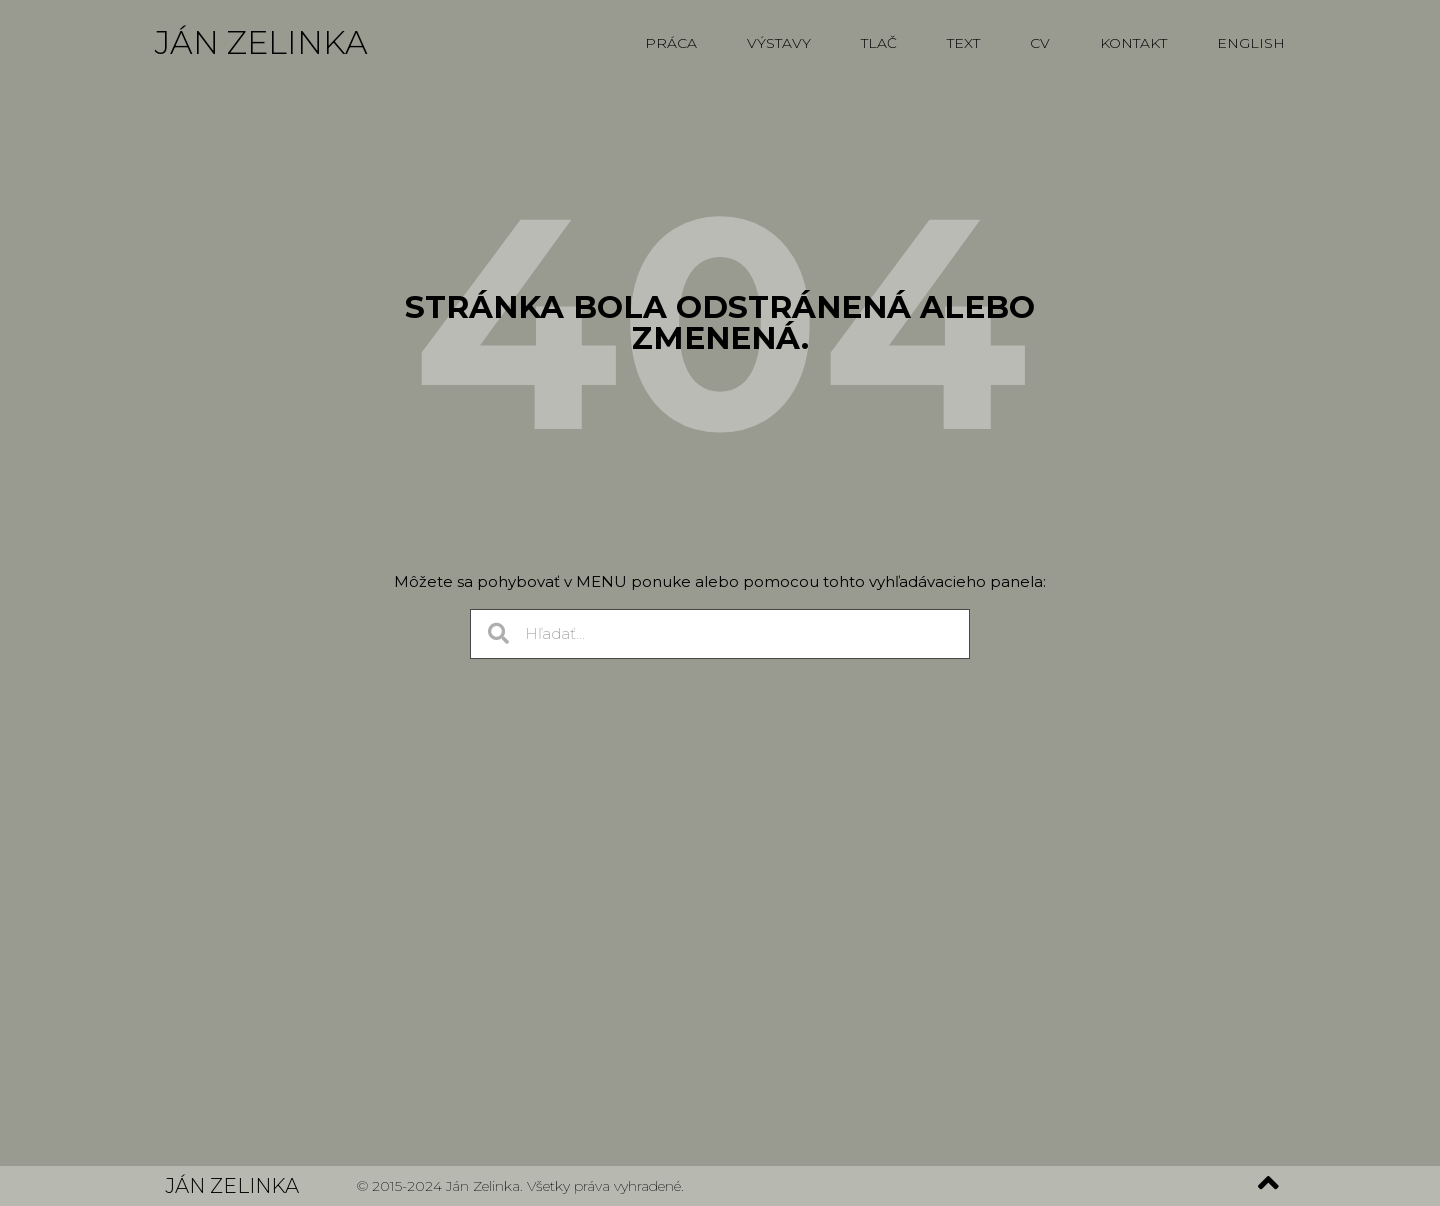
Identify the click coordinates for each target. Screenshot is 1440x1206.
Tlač (879, 43)
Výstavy (779, 43)
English (1251, 43)
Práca (671, 43)
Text (963, 43)
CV (1040, 43)
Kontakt (1133, 43)
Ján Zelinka (261, 42)
